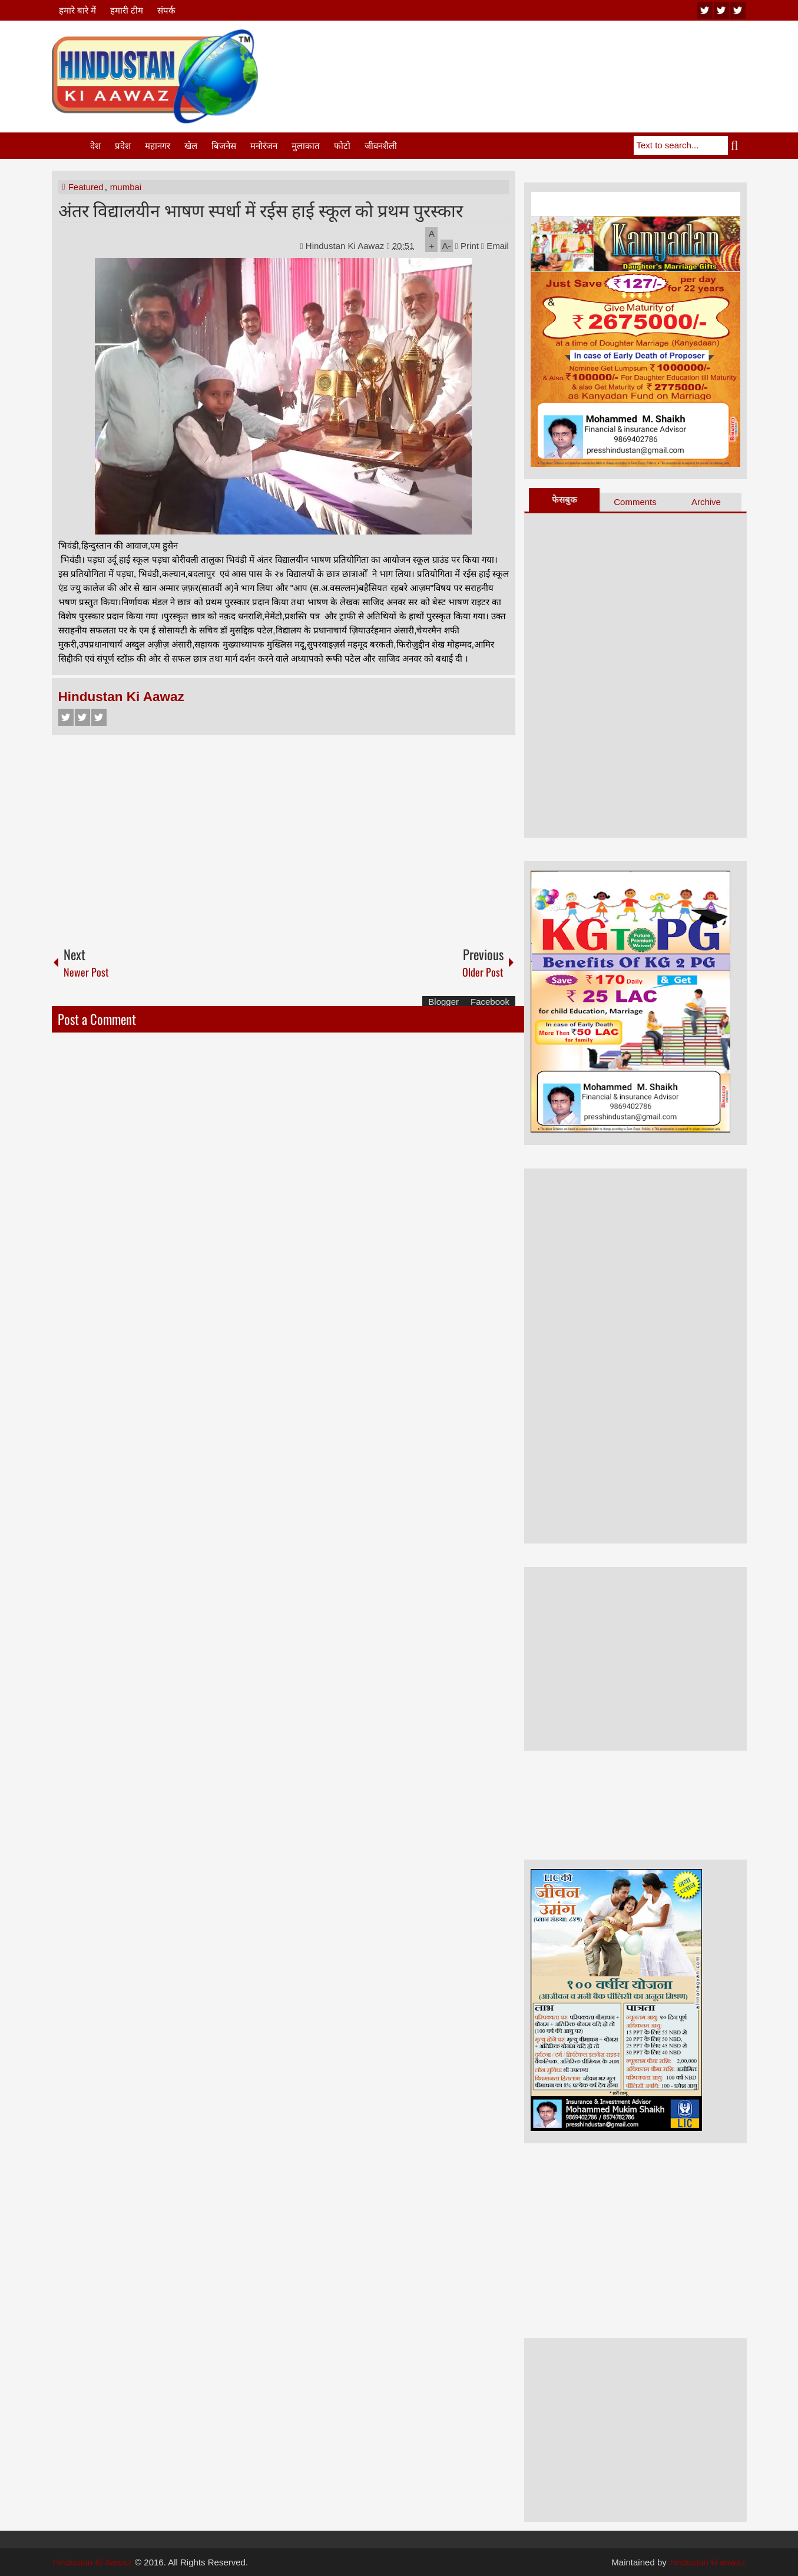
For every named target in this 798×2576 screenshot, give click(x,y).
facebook (738, 10)
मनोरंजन (263, 146)
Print (467, 246)
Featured (86, 187)
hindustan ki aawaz (708, 2562)
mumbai (125, 187)
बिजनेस (223, 146)
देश (95, 146)
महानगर (157, 146)
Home (70, 145)
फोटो (342, 146)
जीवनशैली (381, 146)
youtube (705, 10)
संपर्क (166, 10)
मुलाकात (306, 146)
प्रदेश (123, 146)
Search (737, 145)
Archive (706, 502)
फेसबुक (564, 499)
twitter (721, 10)
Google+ (99, 717)
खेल (190, 146)
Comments (635, 502)
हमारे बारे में (77, 10)
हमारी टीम (126, 10)
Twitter (82, 717)
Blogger (443, 1002)
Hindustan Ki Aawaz (346, 246)
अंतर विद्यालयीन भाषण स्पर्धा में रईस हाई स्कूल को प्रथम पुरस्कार (260, 209)
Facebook (66, 717)
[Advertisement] (532, 58)
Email (495, 246)
